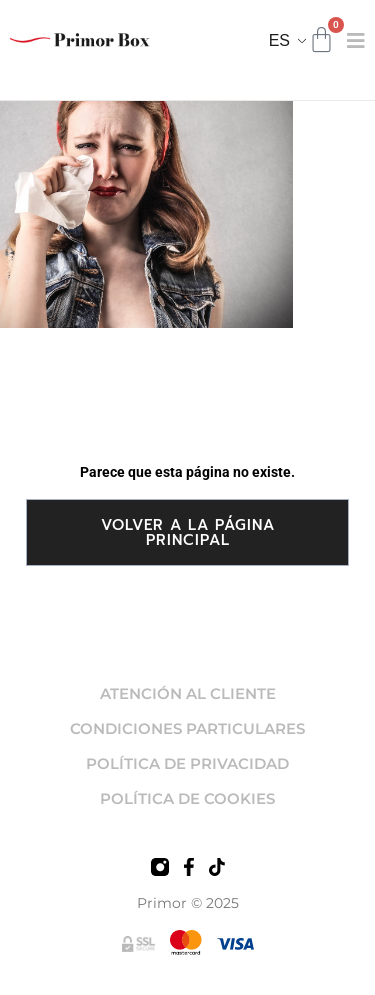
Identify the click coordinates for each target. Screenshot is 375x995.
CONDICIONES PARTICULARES (187, 728)
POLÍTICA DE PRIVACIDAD (187, 763)
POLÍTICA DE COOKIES (187, 798)
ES (279, 40)
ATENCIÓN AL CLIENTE (188, 693)
